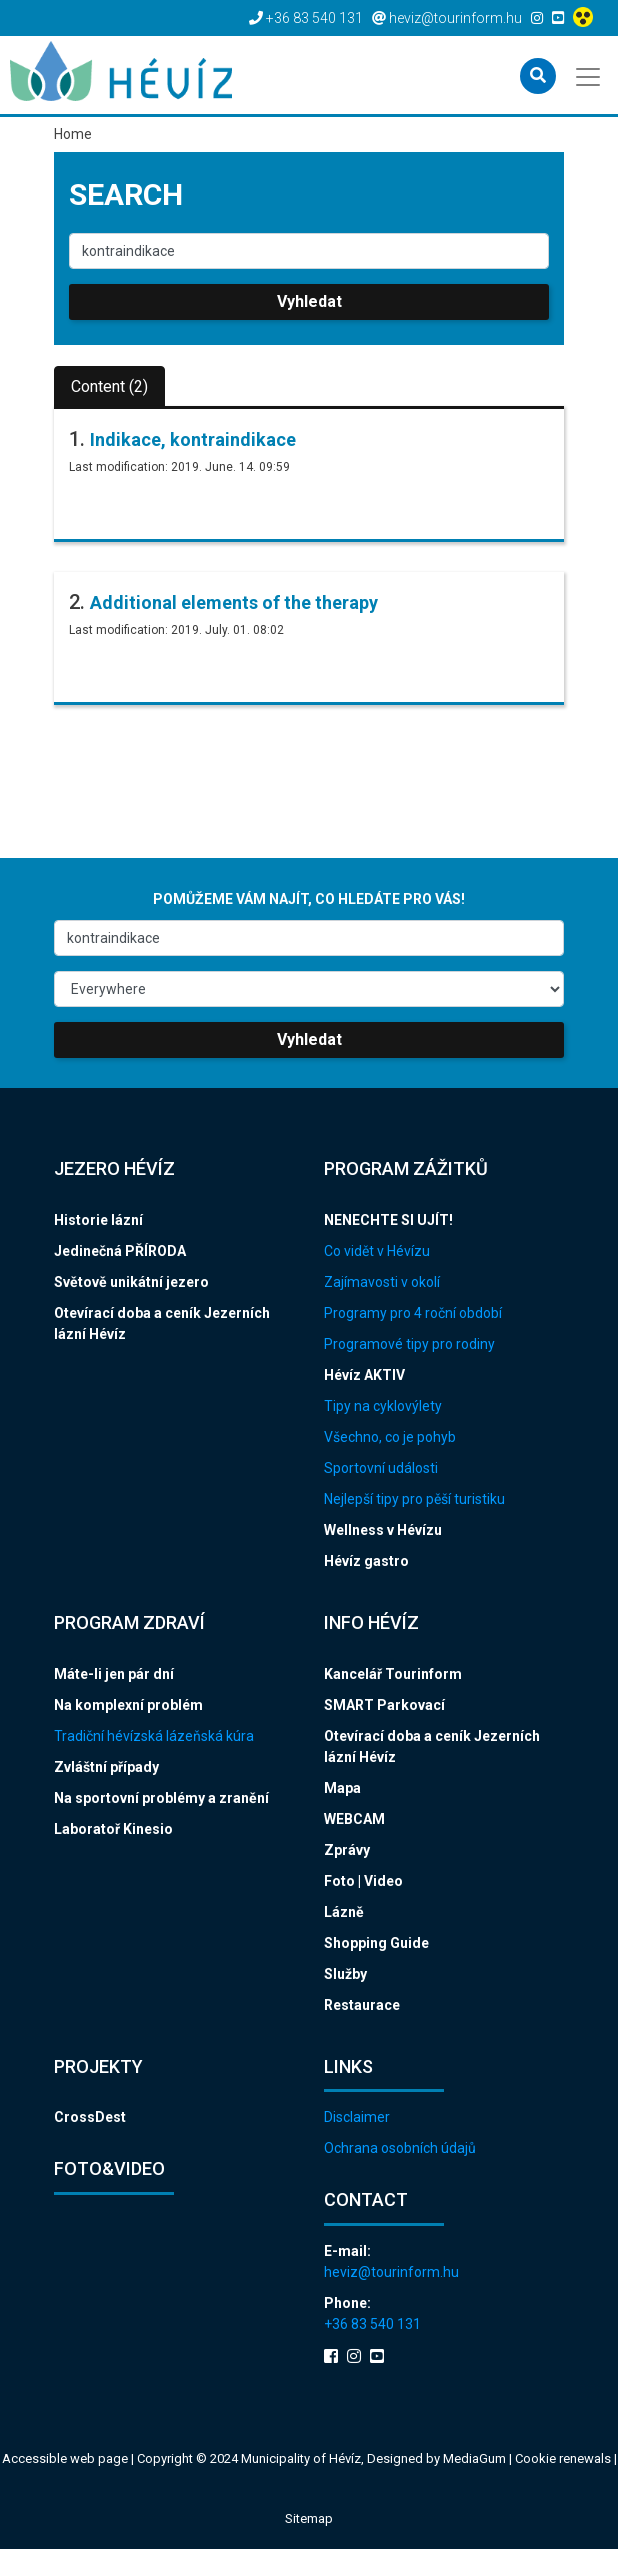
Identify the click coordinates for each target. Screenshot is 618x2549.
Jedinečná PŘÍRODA (120, 1251)
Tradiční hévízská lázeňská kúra (154, 1736)
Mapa (342, 1788)
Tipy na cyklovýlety (383, 1406)
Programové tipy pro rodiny (409, 1344)
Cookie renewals (564, 2458)
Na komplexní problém (128, 1705)
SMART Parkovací (384, 1705)
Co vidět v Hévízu (377, 1251)
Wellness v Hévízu (383, 1530)
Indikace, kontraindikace (193, 439)
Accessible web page (65, 2458)
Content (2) (109, 386)
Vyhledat (309, 301)
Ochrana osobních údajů (400, 2148)
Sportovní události (381, 1468)
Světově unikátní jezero (131, 1282)
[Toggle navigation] (589, 75)
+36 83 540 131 (372, 2324)
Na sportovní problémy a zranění (161, 1798)
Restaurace (362, 2005)
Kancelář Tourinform (393, 1674)
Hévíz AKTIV (364, 1375)
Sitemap (309, 2518)
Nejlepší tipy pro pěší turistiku (414, 1499)
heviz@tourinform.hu (391, 2272)
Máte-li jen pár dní (114, 1674)
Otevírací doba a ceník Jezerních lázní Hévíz (162, 1323)
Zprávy (347, 1850)
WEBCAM (354, 1819)
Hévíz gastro (366, 1561)
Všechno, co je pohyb (390, 1437)
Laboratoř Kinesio (113, 1829)
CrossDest (90, 2117)
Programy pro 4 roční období (413, 1313)
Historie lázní (98, 1220)
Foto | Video (363, 1881)
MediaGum (474, 2458)
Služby (345, 1974)
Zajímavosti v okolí (382, 1282)
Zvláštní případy (106, 1767)
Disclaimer (357, 2117)
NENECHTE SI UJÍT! (388, 1220)
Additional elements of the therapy (234, 602)
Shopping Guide (376, 1943)
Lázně (344, 1912)
